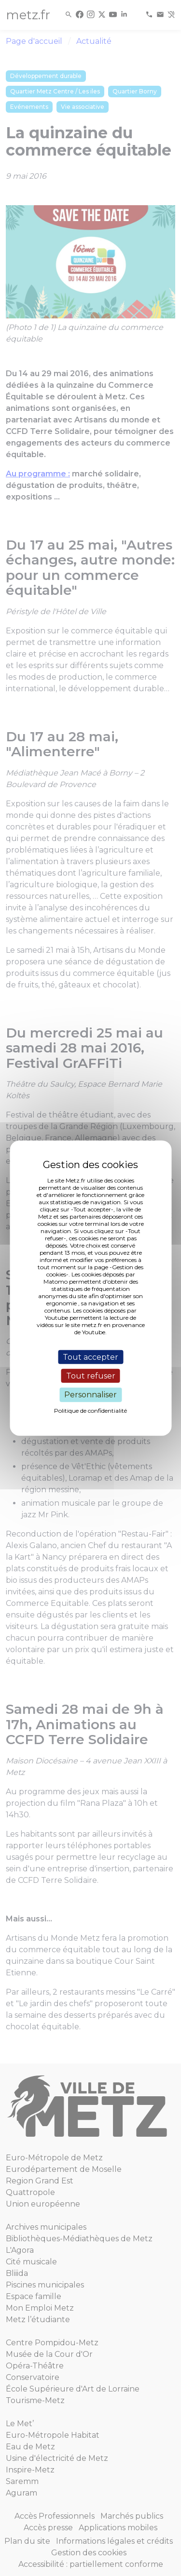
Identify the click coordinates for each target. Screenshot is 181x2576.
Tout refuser (90, 1375)
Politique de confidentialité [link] (90, 1410)
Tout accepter (90, 1357)
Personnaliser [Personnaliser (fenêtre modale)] (90, 1394)
